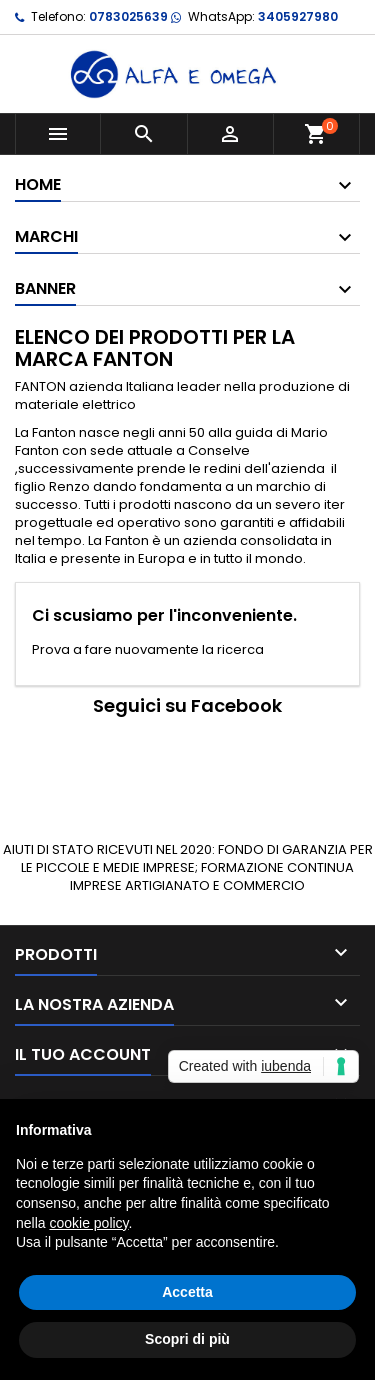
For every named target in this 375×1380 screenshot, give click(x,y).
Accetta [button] (187, 1292)
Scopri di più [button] (187, 1339)
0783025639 (128, 16)
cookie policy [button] (88, 1223)
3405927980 (298, 16)
